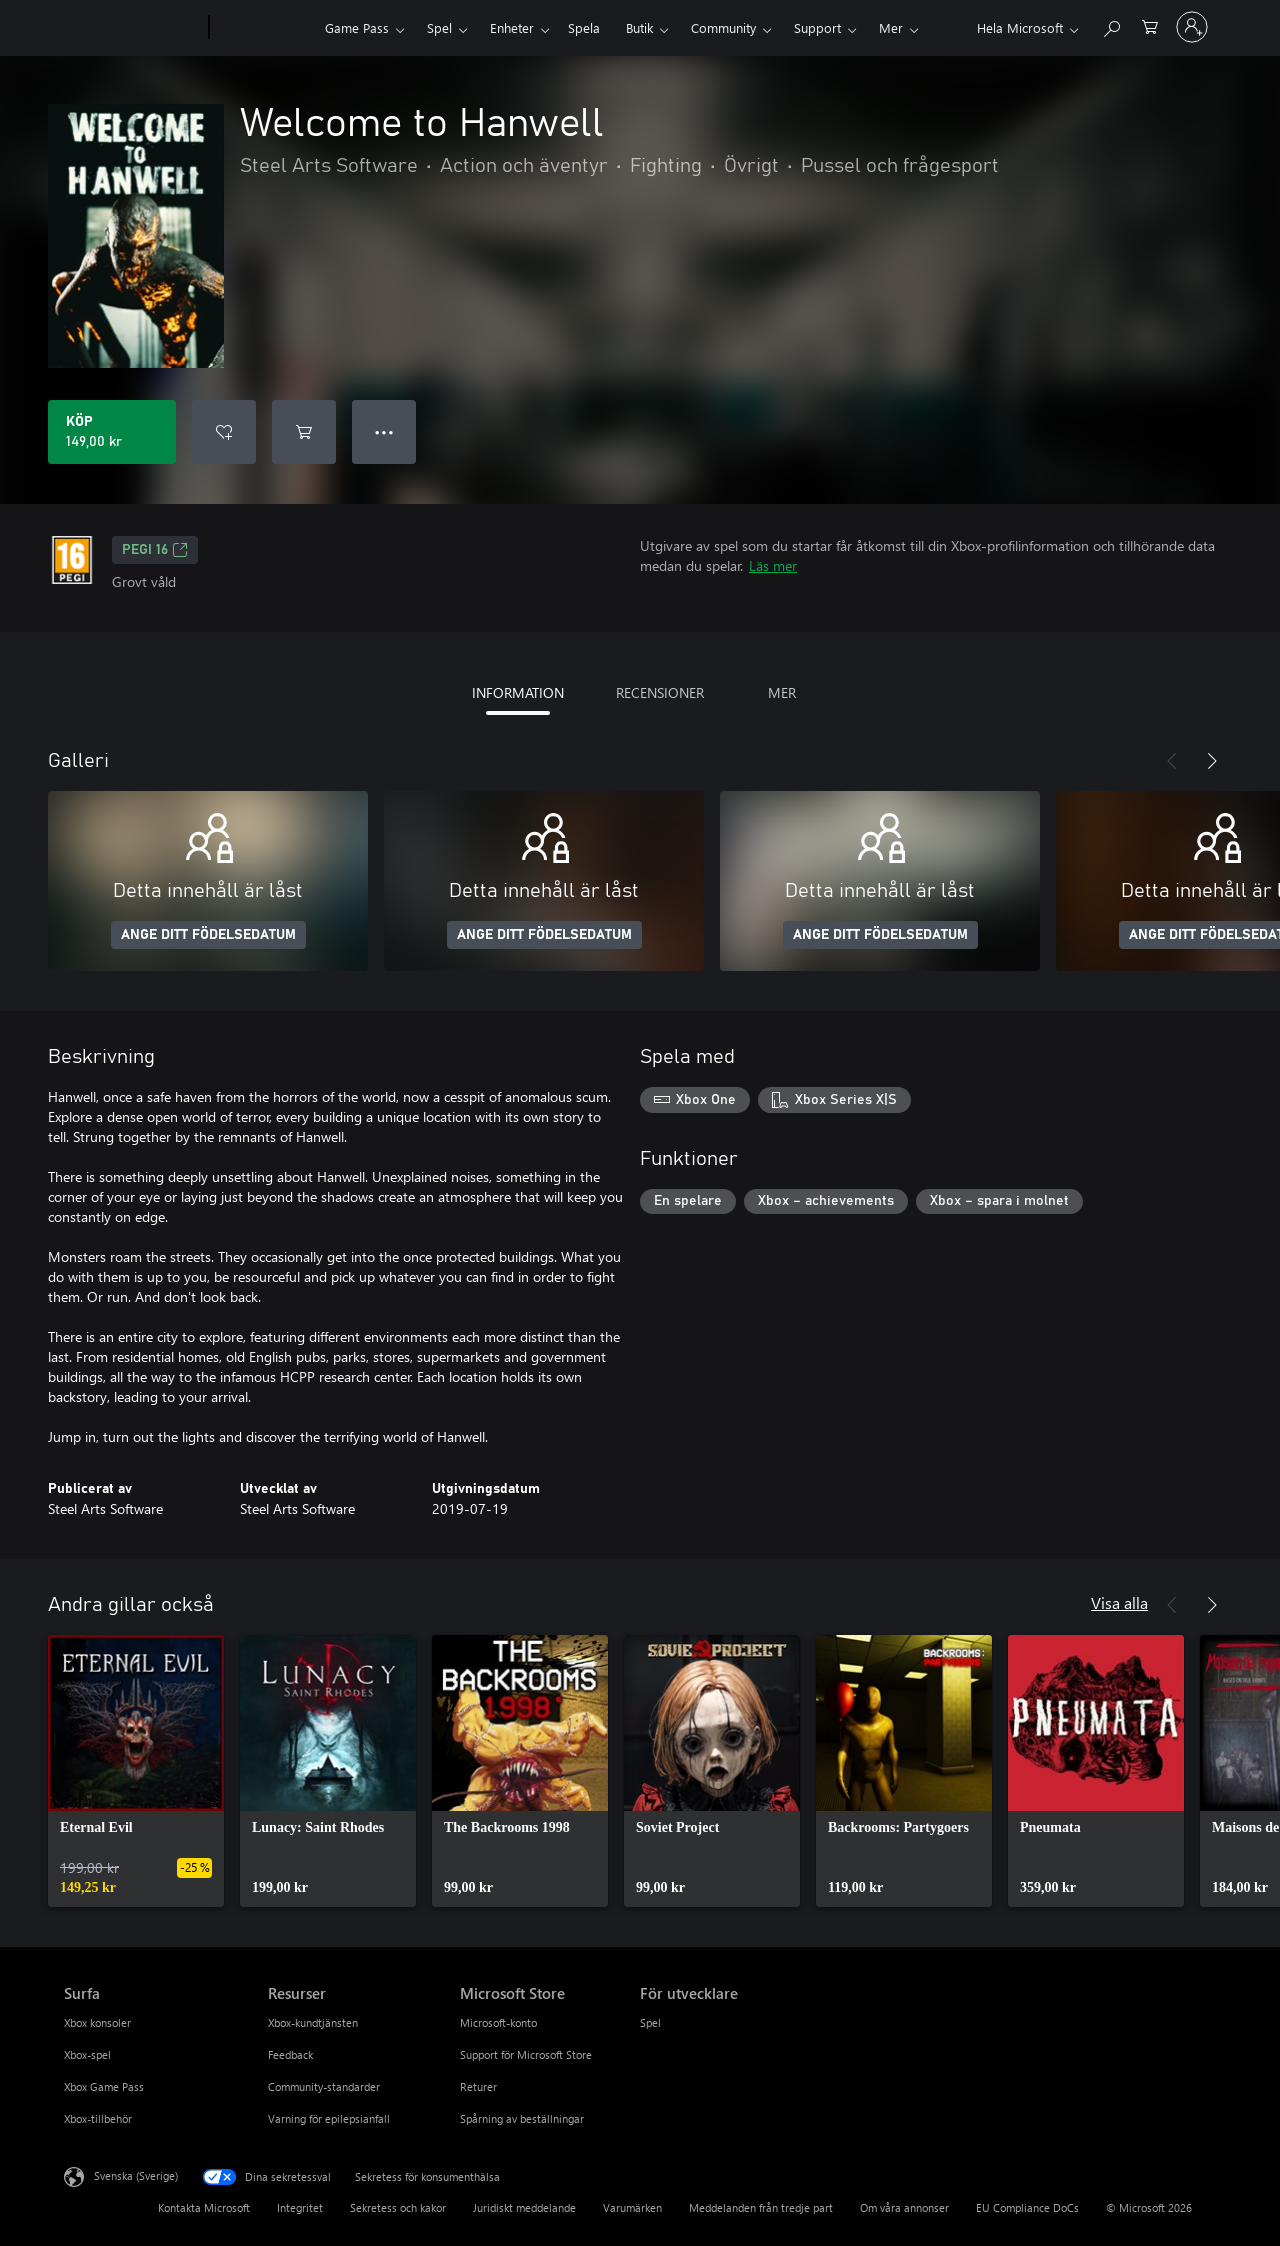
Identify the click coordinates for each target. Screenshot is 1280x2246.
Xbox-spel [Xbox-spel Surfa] (87, 2054)
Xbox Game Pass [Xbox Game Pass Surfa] (104, 2086)
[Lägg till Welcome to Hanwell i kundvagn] (304, 432)
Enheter (512, 27)
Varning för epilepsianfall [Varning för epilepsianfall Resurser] (329, 2118)
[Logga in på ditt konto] (1192, 27)
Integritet (300, 2207)
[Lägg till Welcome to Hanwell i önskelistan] (224, 432)
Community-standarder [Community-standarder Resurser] (324, 2086)
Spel (439, 27)
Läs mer (773, 565)
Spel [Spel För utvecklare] (650, 2022)
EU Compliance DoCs (1027, 2207)
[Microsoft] (132, 28)
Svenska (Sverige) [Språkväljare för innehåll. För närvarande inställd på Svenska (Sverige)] (136, 2175)
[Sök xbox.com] (1111, 25)
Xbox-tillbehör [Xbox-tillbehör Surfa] (98, 2118)
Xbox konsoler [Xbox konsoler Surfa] (97, 2022)
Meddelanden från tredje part (761, 2207)
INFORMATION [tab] (518, 692)
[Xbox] (264, 28)
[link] (136, 1771)
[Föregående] (1172, 761)
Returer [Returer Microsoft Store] (478, 2086)
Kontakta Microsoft (204, 2207)
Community (723, 27)
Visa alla (1119, 1602)
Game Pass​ (357, 27)
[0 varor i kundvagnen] (1150, 25)
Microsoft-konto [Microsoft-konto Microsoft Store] (498, 2022)
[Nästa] (1212, 761)
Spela (584, 27)
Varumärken (632, 2207)
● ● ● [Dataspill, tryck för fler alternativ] (384, 431)
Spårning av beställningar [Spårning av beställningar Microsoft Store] (522, 2118)
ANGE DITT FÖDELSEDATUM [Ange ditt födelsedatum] (208, 935)
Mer (891, 27)
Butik (639, 27)
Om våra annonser (904, 2207)
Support (817, 27)
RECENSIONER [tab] (660, 692)
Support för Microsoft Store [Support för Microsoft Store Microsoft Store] (526, 2054)
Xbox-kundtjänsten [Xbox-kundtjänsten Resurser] (313, 2022)
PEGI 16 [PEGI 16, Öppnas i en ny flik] (155, 550)
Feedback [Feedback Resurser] (290, 2054)
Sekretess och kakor (398, 2207)
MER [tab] (782, 692)
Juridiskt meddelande (524, 2207)
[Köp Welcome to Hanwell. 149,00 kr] (112, 432)
